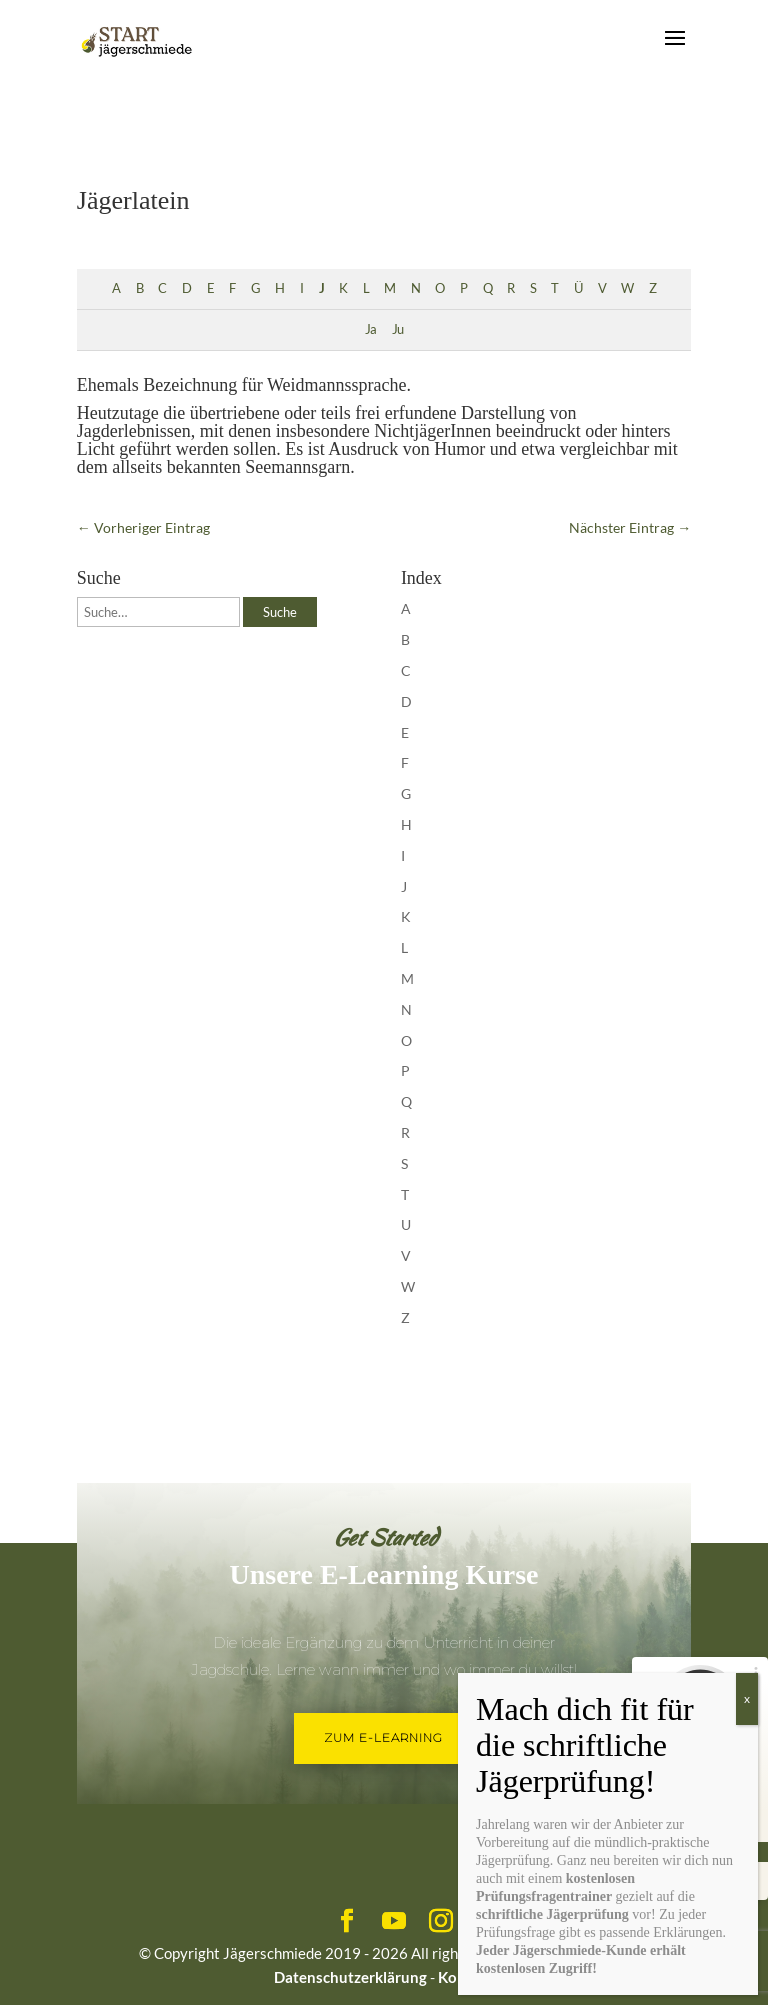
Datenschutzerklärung (350, 1977)
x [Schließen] (747, 1698)
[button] (44, 1961)
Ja (370, 329)
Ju (397, 329)
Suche (280, 612)
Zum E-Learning (383, 1737)
